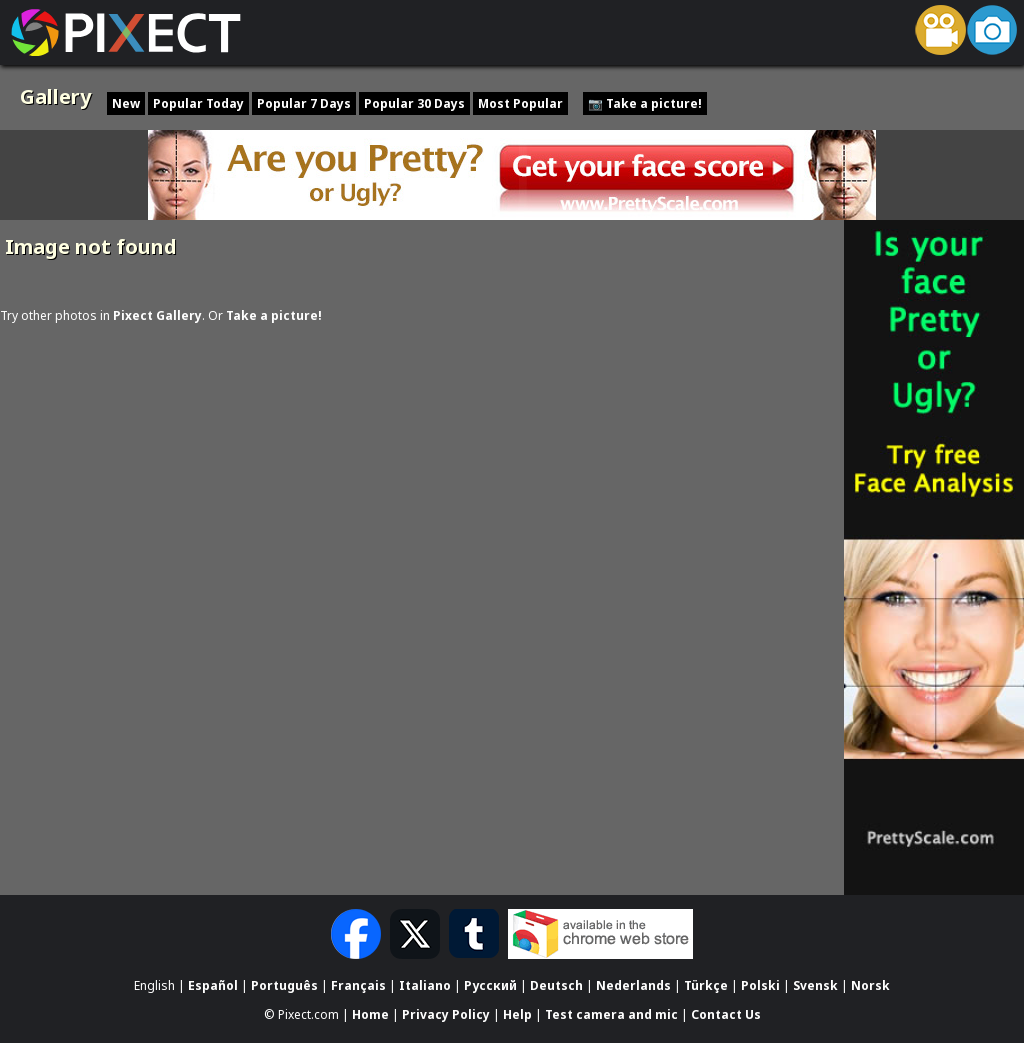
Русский (490, 985)
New (126, 103)
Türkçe (706, 985)
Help (517, 1013)
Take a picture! (274, 315)
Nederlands (633, 985)
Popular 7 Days (304, 103)
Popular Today (198, 103)
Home (370, 1013)
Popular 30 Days (414, 103)
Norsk (870, 985)
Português (284, 985)
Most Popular (520, 103)
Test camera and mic (611, 1013)
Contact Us (726, 1013)
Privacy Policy (446, 1013)
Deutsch (556, 985)
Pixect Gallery (157, 315)
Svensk (815, 985)
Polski (760, 985)
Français (358, 985)
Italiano (425, 985)
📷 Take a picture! (645, 103)
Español (213, 985)
